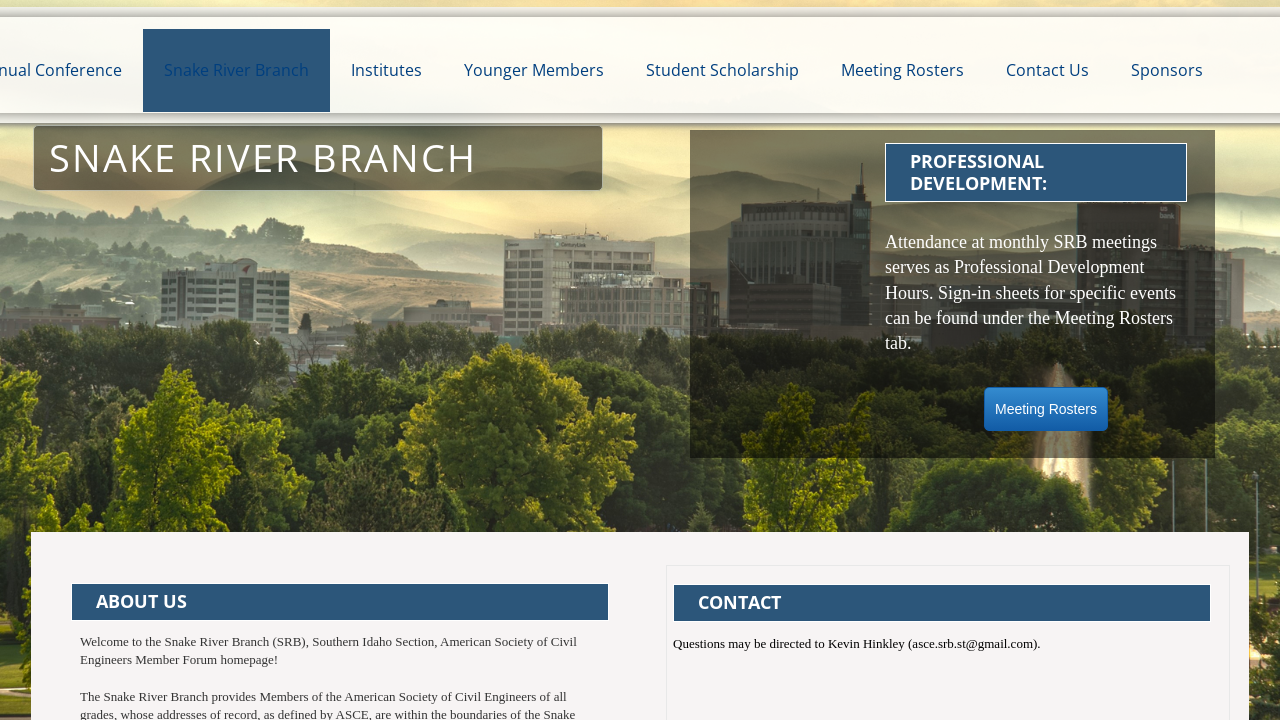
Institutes (386, 70)
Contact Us (1047, 70)
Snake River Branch (236, 70)
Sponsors (1167, 70)
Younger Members (534, 70)
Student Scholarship (722, 70)
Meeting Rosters (902, 70)
